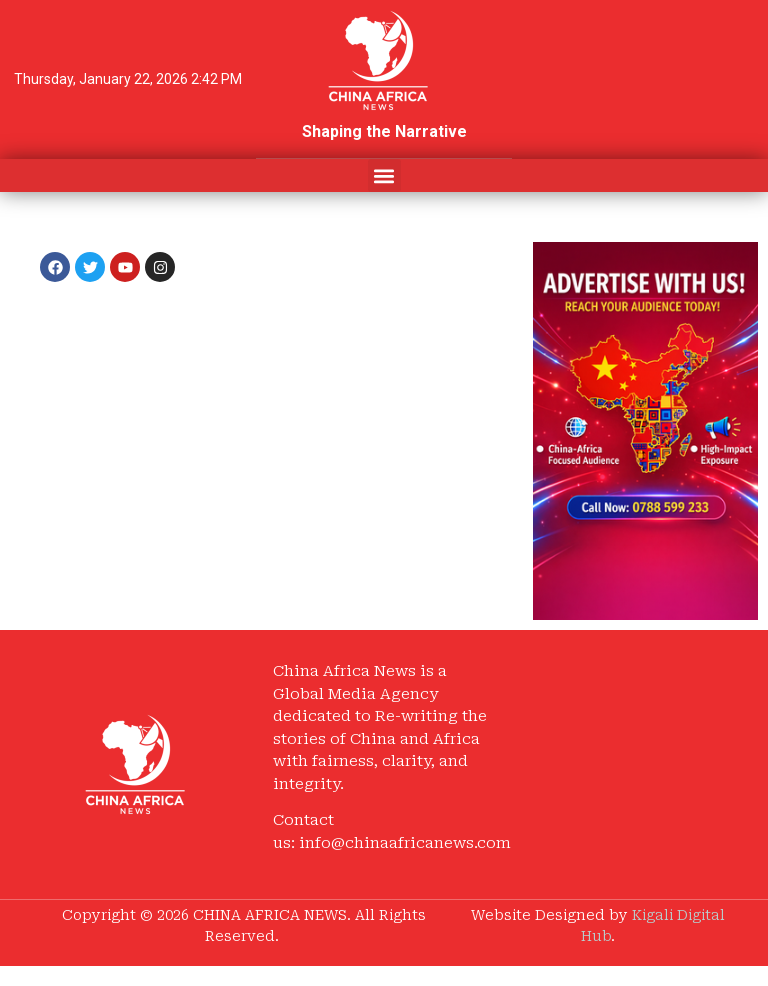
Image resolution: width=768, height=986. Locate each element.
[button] (384, 175)
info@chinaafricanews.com (405, 843)
